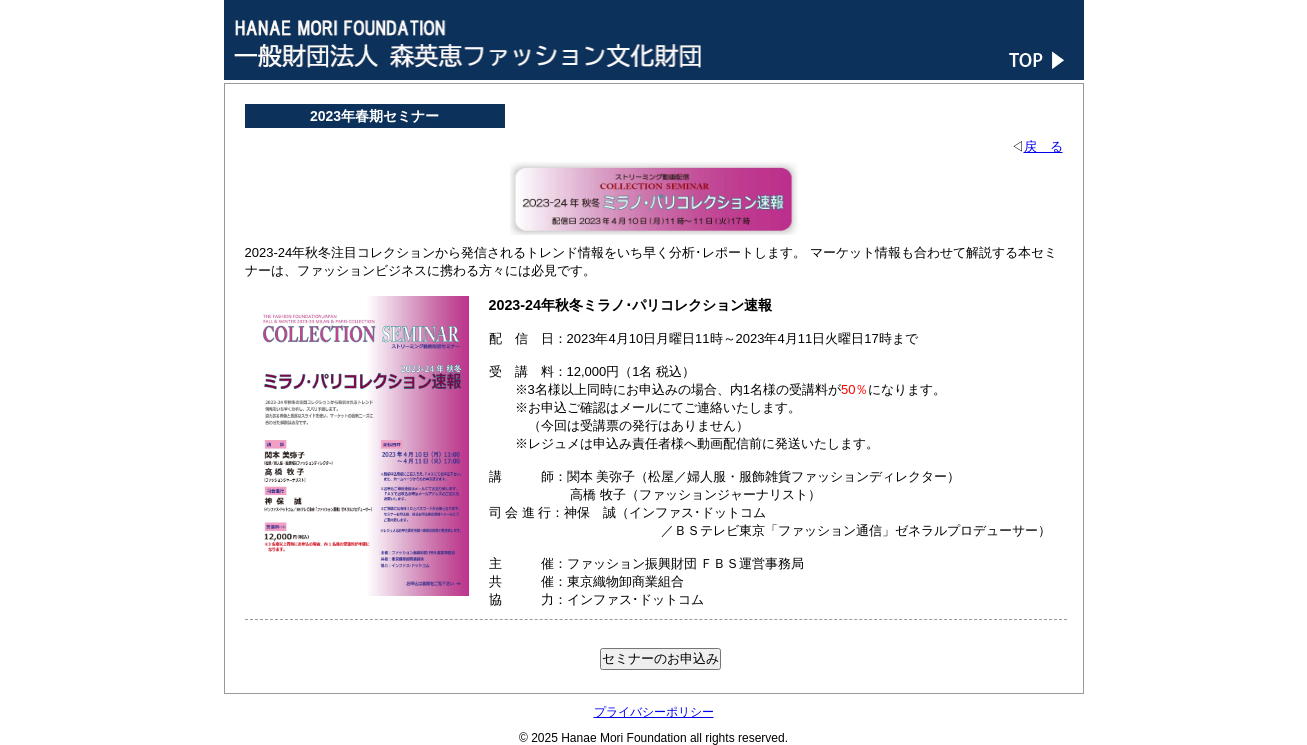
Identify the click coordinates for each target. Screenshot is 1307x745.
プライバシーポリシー (654, 712)
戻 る (1043, 146)
